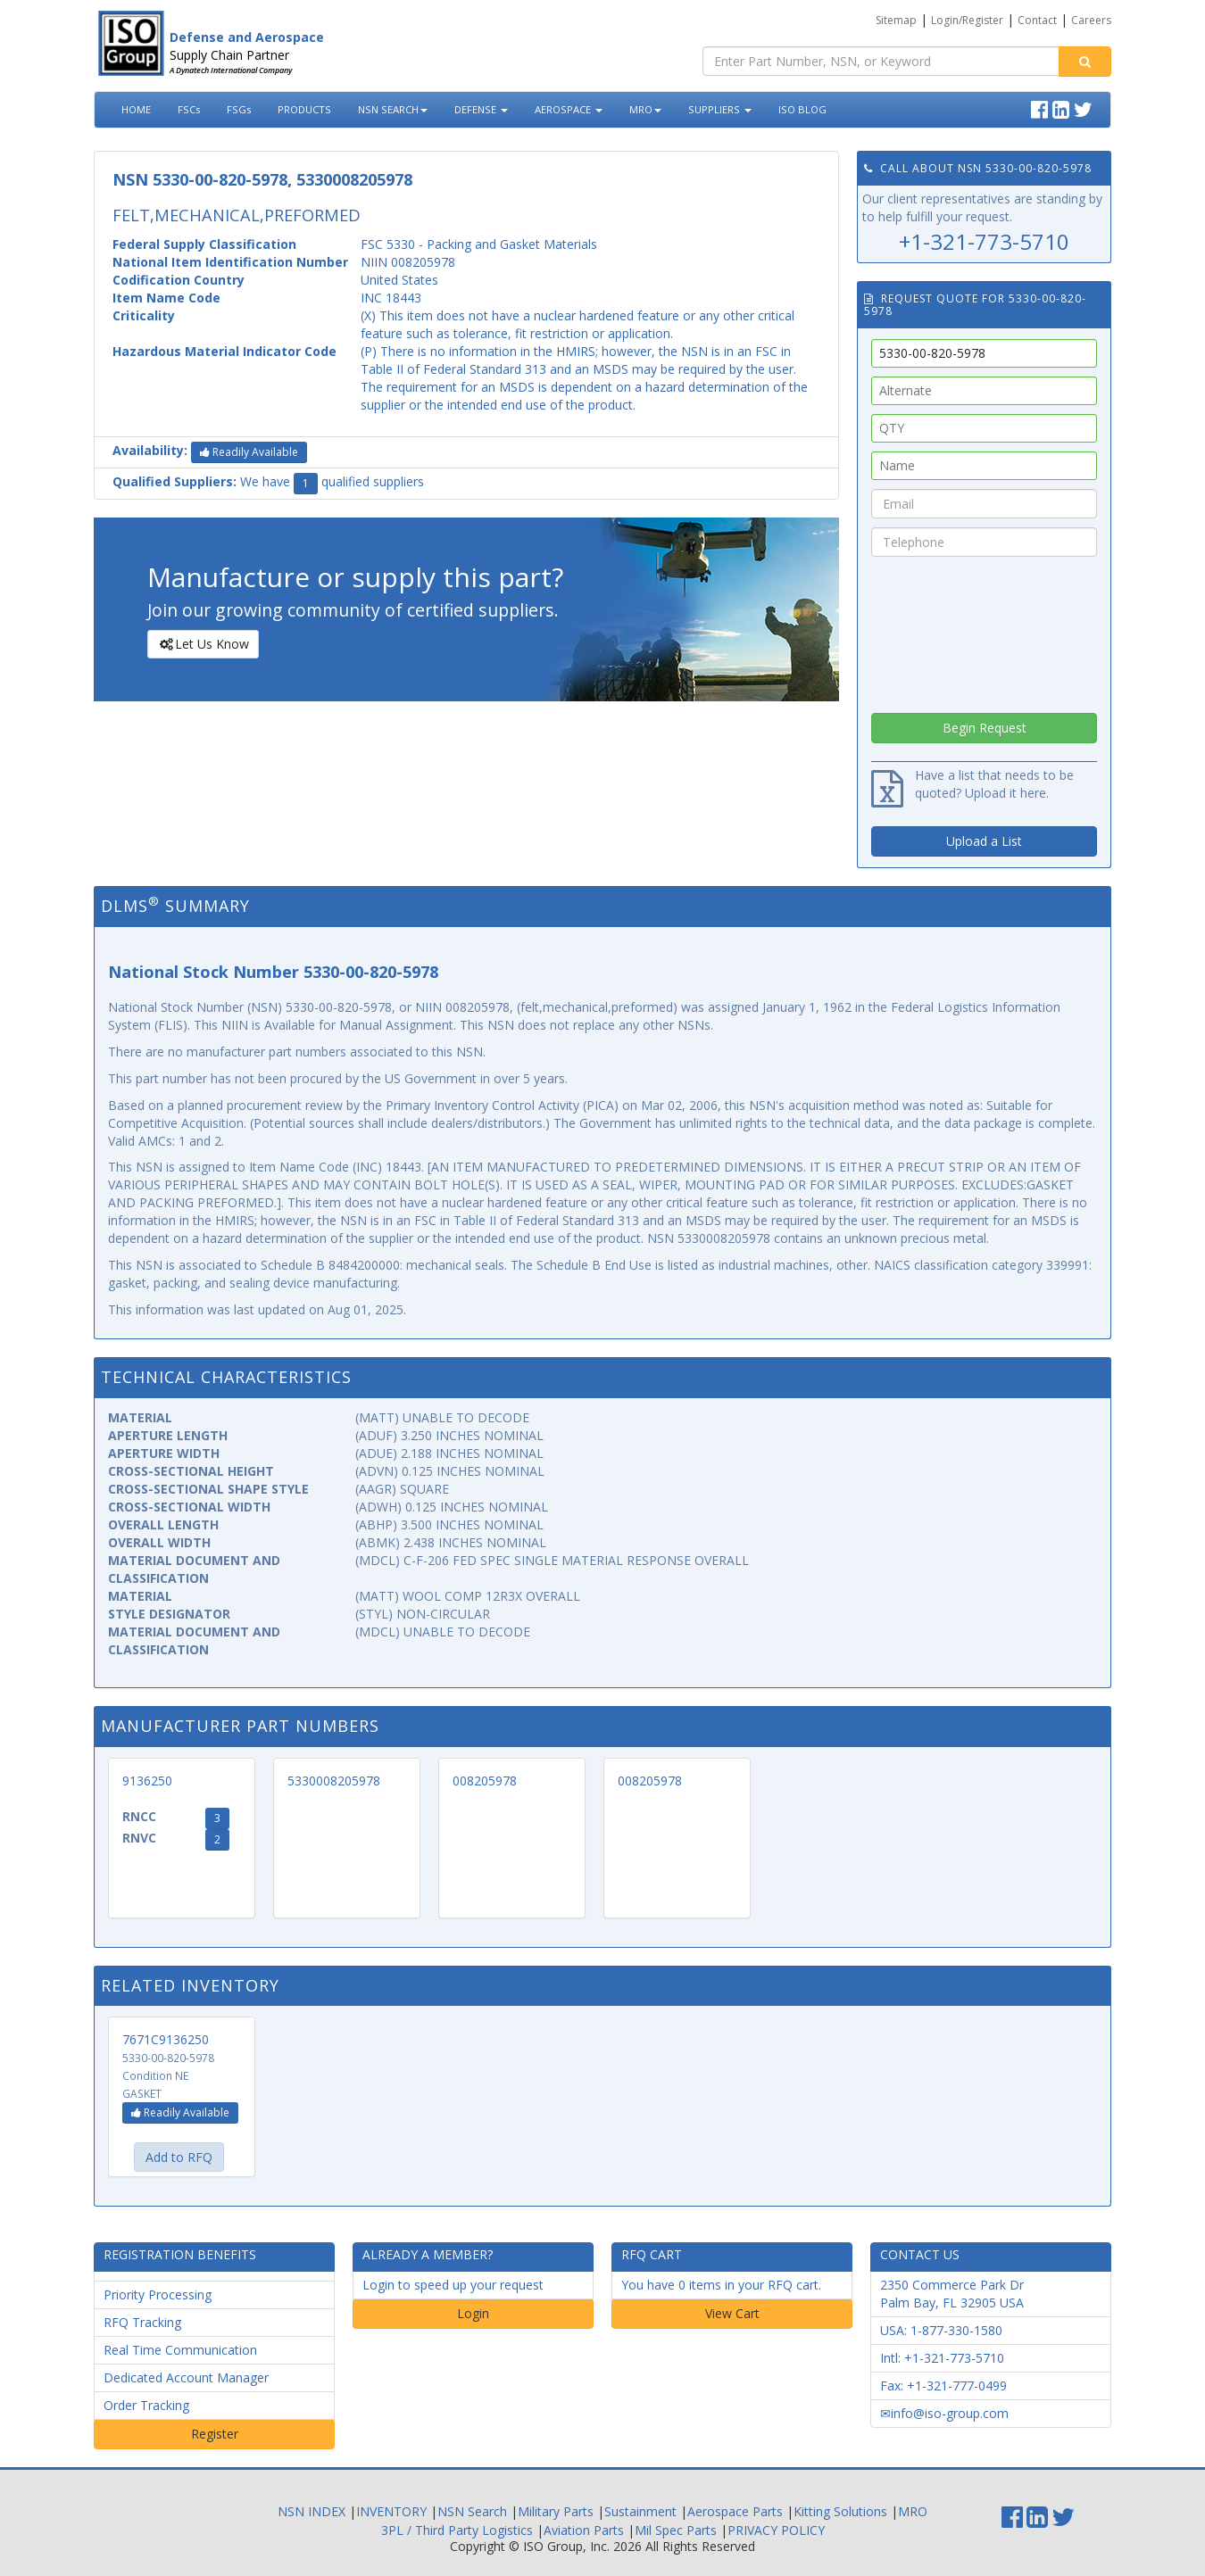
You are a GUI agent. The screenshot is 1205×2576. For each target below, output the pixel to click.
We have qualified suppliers (268, 483)
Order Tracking (146, 2405)
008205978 (485, 1780)
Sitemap (896, 20)
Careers (1091, 20)
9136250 (147, 1780)
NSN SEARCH (393, 109)
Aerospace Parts (735, 2511)
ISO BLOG (802, 109)
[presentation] (984, 630)
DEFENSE (481, 109)
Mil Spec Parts (676, 2530)
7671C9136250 (165, 2039)
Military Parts (556, 2511)
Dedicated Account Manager (186, 2377)
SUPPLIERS (720, 109)
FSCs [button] (189, 109)
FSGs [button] (239, 109)
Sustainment (640, 2511)
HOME (136, 109)
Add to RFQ (178, 2157)
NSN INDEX (311, 2511)
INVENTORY (391, 2511)
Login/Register (967, 20)
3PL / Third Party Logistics (457, 2530)
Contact (1037, 20)
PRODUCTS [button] (304, 109)
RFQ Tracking (142, 2322)
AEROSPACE (568, 109)
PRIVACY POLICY (776, 2530)
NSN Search (472, 2511)
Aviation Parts (584, 2530)
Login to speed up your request (453, 2284)
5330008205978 (333, 1780)
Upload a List (984, 840)
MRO (645, 109)
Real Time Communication (180, 2349)
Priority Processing (158, 2294)
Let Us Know (202, 644)
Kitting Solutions (840, 2511)
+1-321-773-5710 (984, 241)
